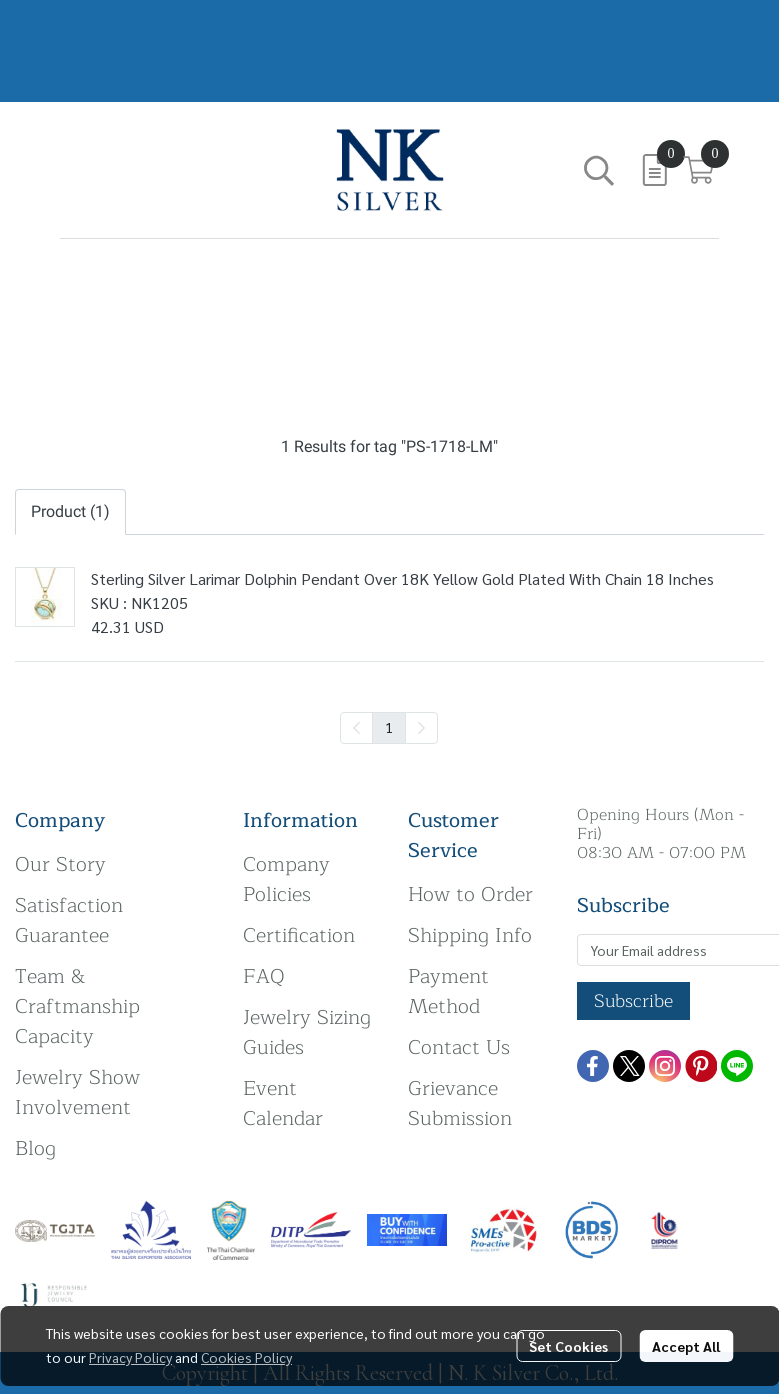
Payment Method (448, 991)
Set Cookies (568, 1346)
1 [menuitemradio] (389, 727)
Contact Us (459, 1047)
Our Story (60, 864)
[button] (599, 170)
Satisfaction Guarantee (69, 920)
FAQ (264, 976)
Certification (299, 935)
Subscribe (633, 1001)
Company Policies (286, 879)
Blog (35, 1148)
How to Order (470, 894)
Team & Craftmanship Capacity (77, 1006)
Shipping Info (470, 935)
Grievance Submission (460, 1103)
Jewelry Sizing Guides (307, 1032)
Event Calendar (283, 1103)
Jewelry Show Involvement (77, 1092)
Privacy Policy (130, 1357)
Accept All (686, 1346)
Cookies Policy (246, 1357)
